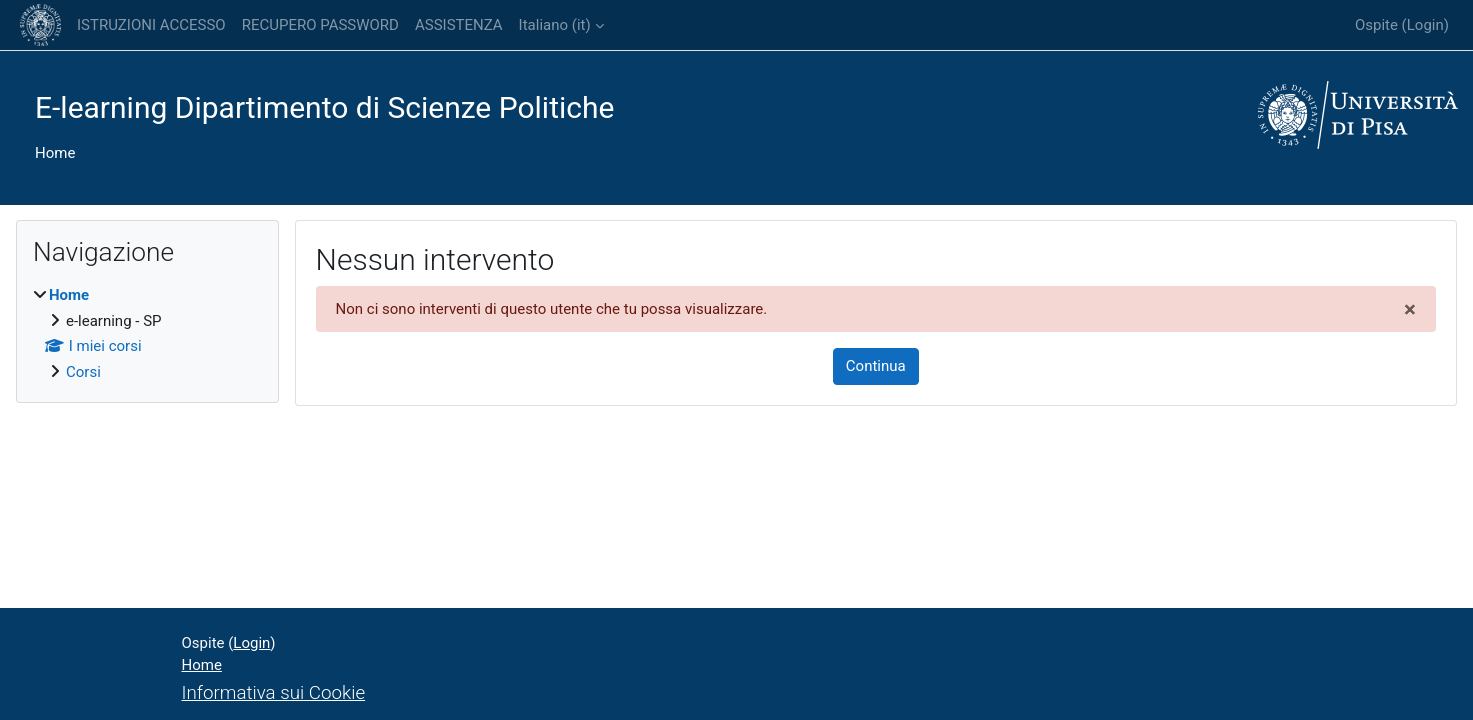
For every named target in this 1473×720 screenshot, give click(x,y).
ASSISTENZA (459, 25)
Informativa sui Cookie (274, 693)
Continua (876, 366)
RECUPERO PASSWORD (320, 25)
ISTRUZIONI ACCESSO (151, 25)
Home (55, 153)
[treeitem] (147, 333)
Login (1425, 25)
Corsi (83, 372)
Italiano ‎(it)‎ (555, 25)
